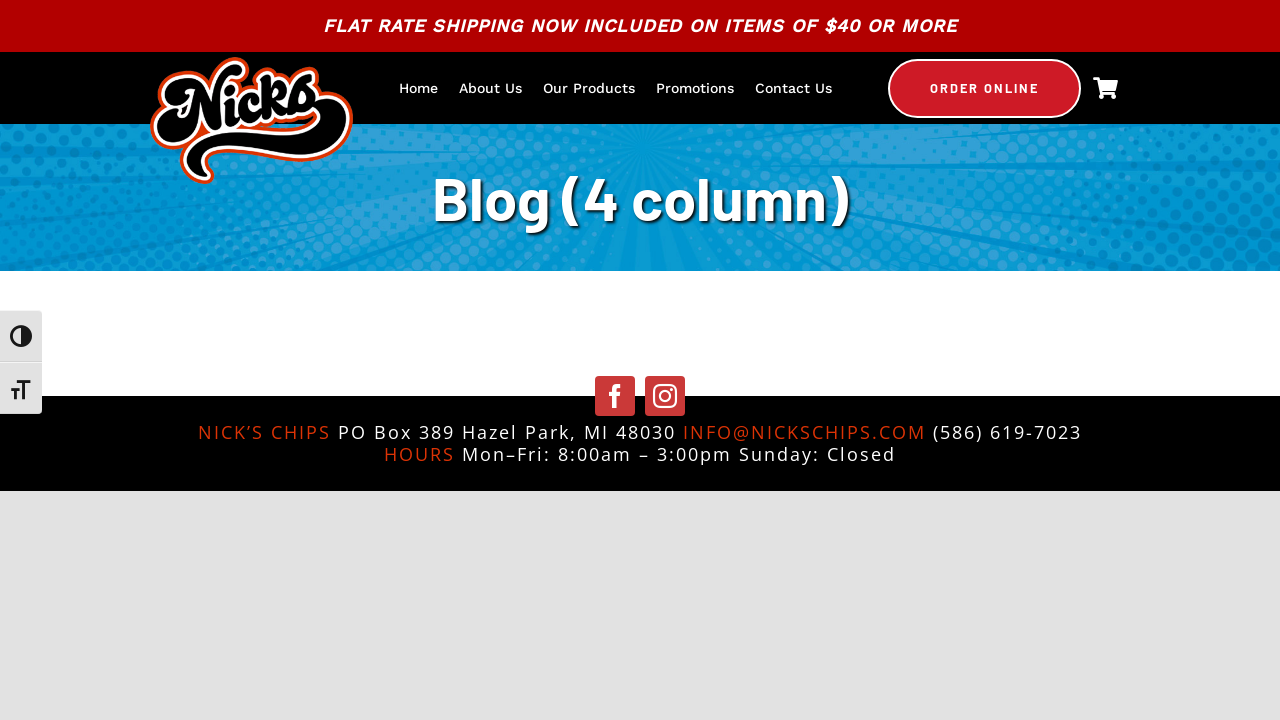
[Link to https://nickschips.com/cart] (1105, 88)
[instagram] (665, 396)
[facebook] (615, 396)
